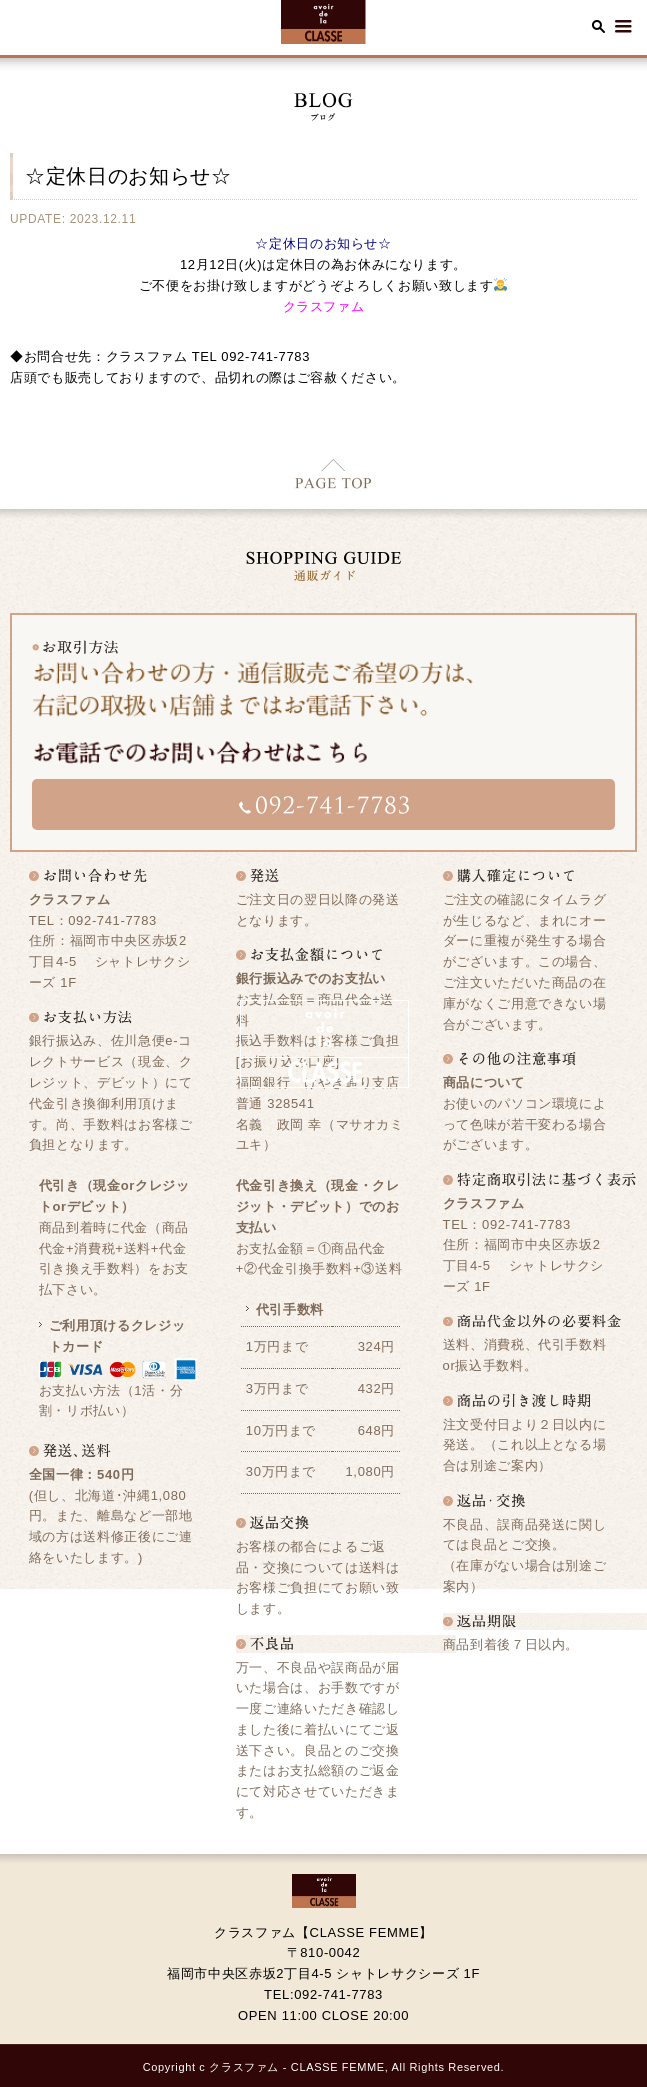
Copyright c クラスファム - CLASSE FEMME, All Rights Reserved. (324, 2067)
